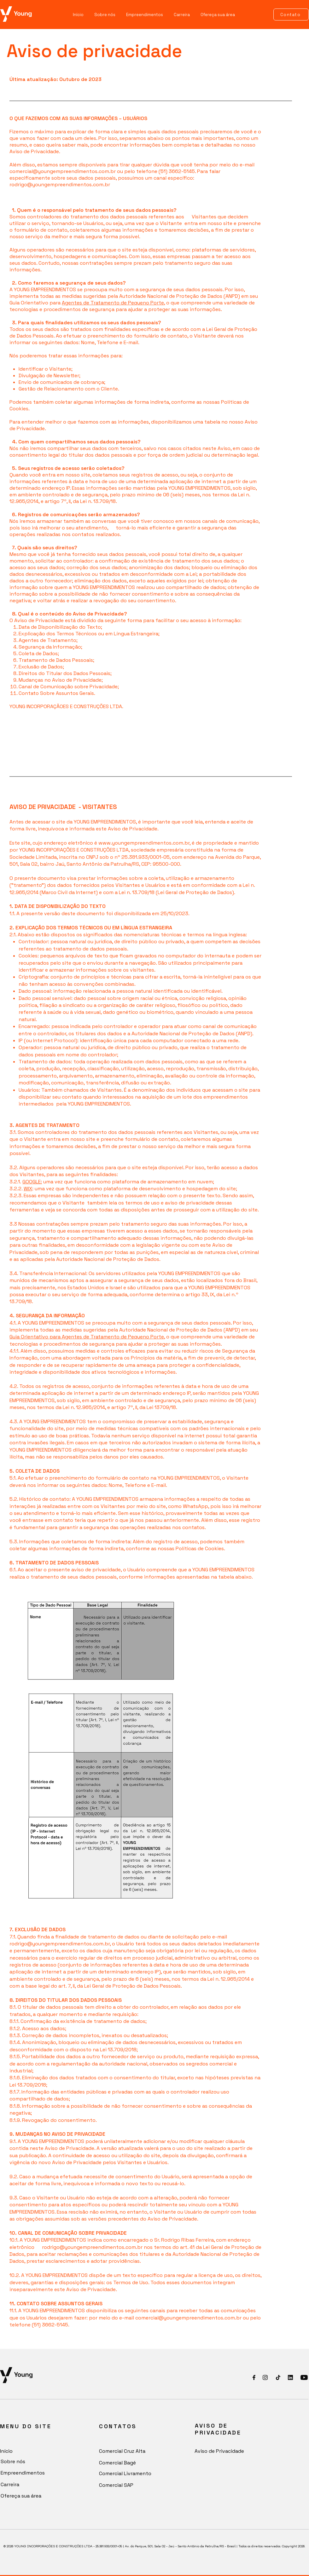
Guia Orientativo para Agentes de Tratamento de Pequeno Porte (86, 1336)
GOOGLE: (32, 1181)
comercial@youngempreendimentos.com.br (62, 171)
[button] (144, 15)
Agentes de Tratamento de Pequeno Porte (113, 302)
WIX (28, 1188)
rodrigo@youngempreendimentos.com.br (59, 184)
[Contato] (291, 14)
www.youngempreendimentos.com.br (143, 843)
